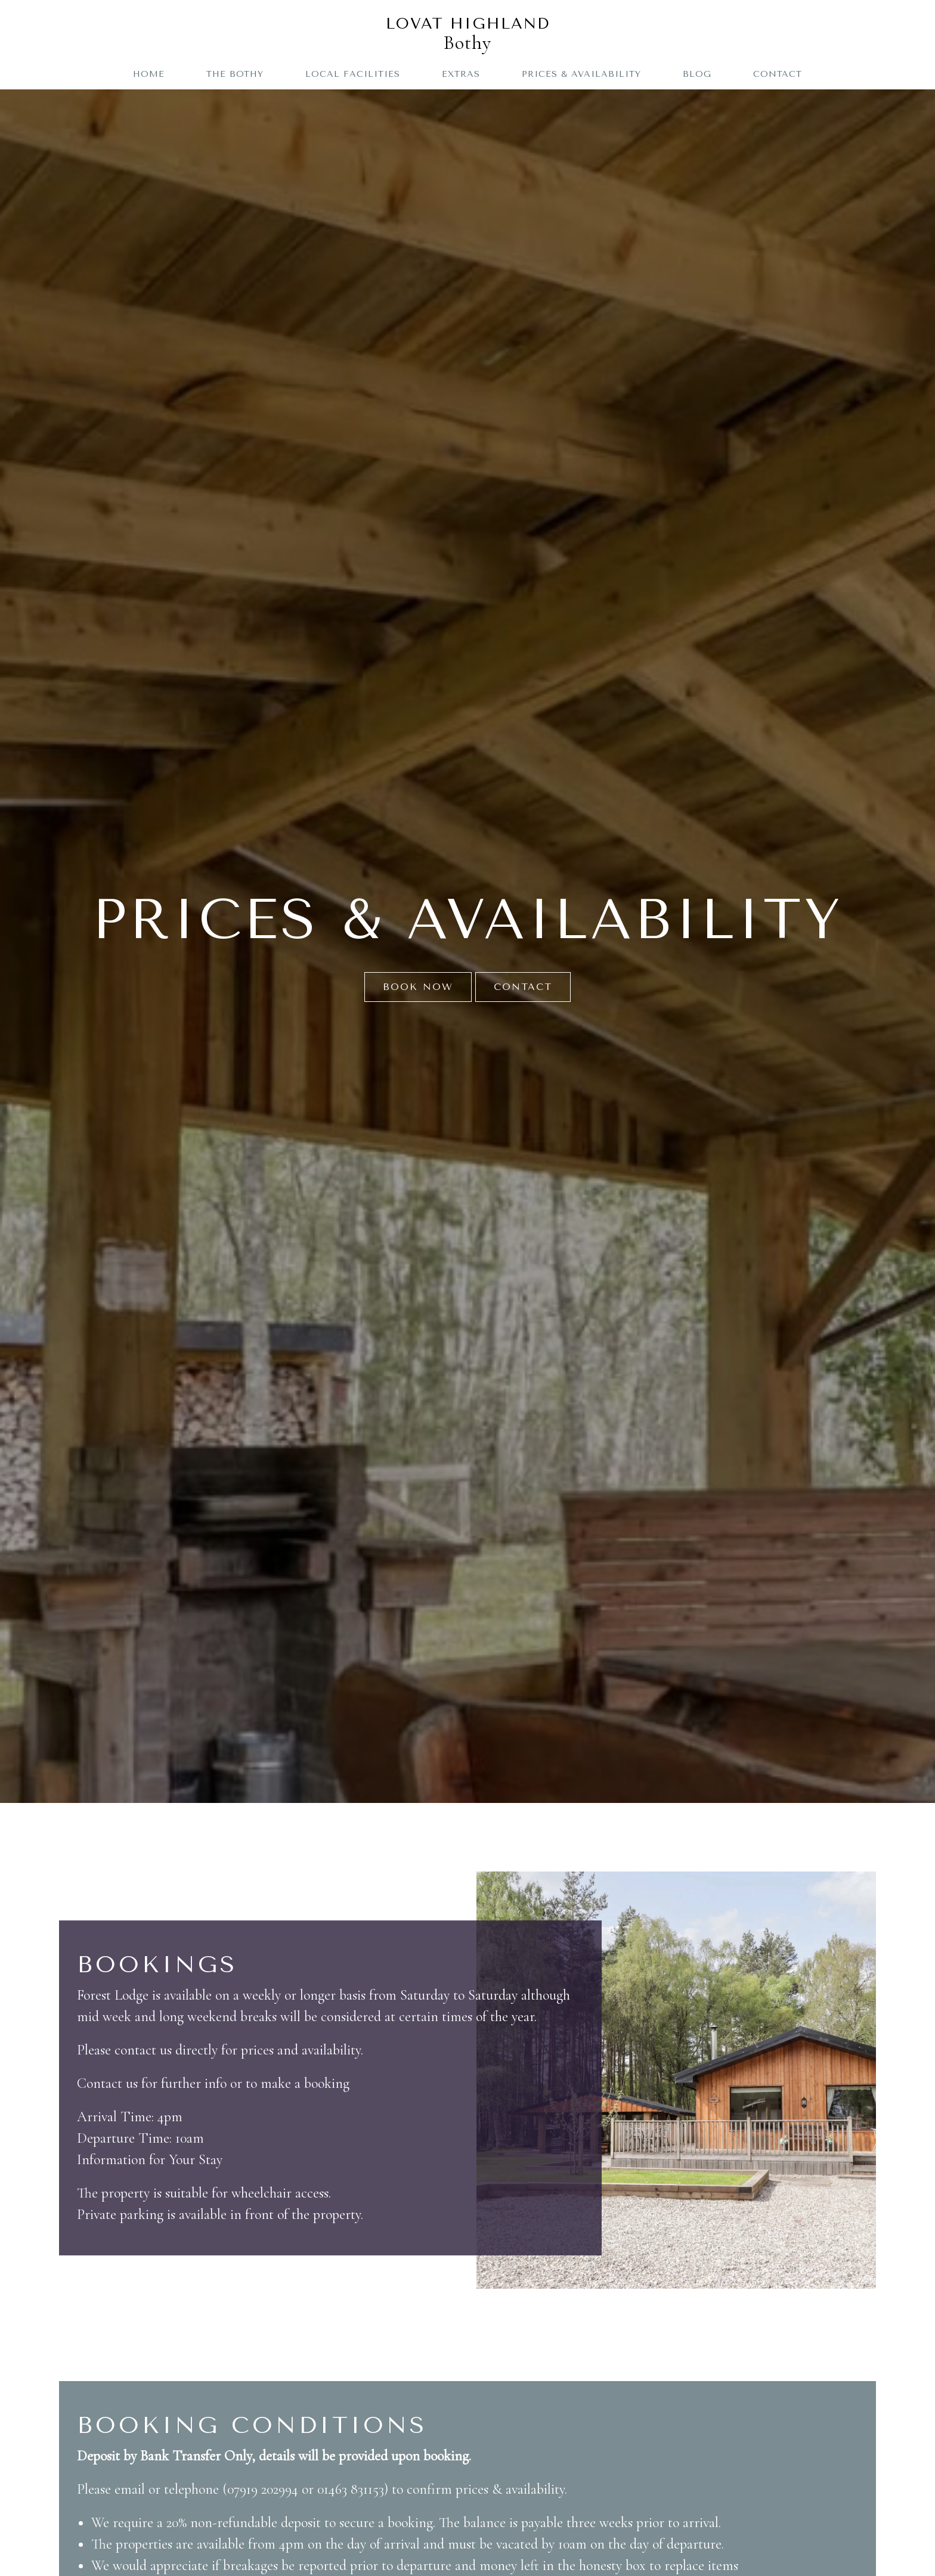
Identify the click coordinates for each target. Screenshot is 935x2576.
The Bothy (235, 74)
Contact (777, 74)
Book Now (418, 986)
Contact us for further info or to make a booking (213, 2083)
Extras (461, 74)
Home (149, 74)
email (131, 2489)
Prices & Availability (581, 74)
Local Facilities (352, 74)
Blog (697, 74)
